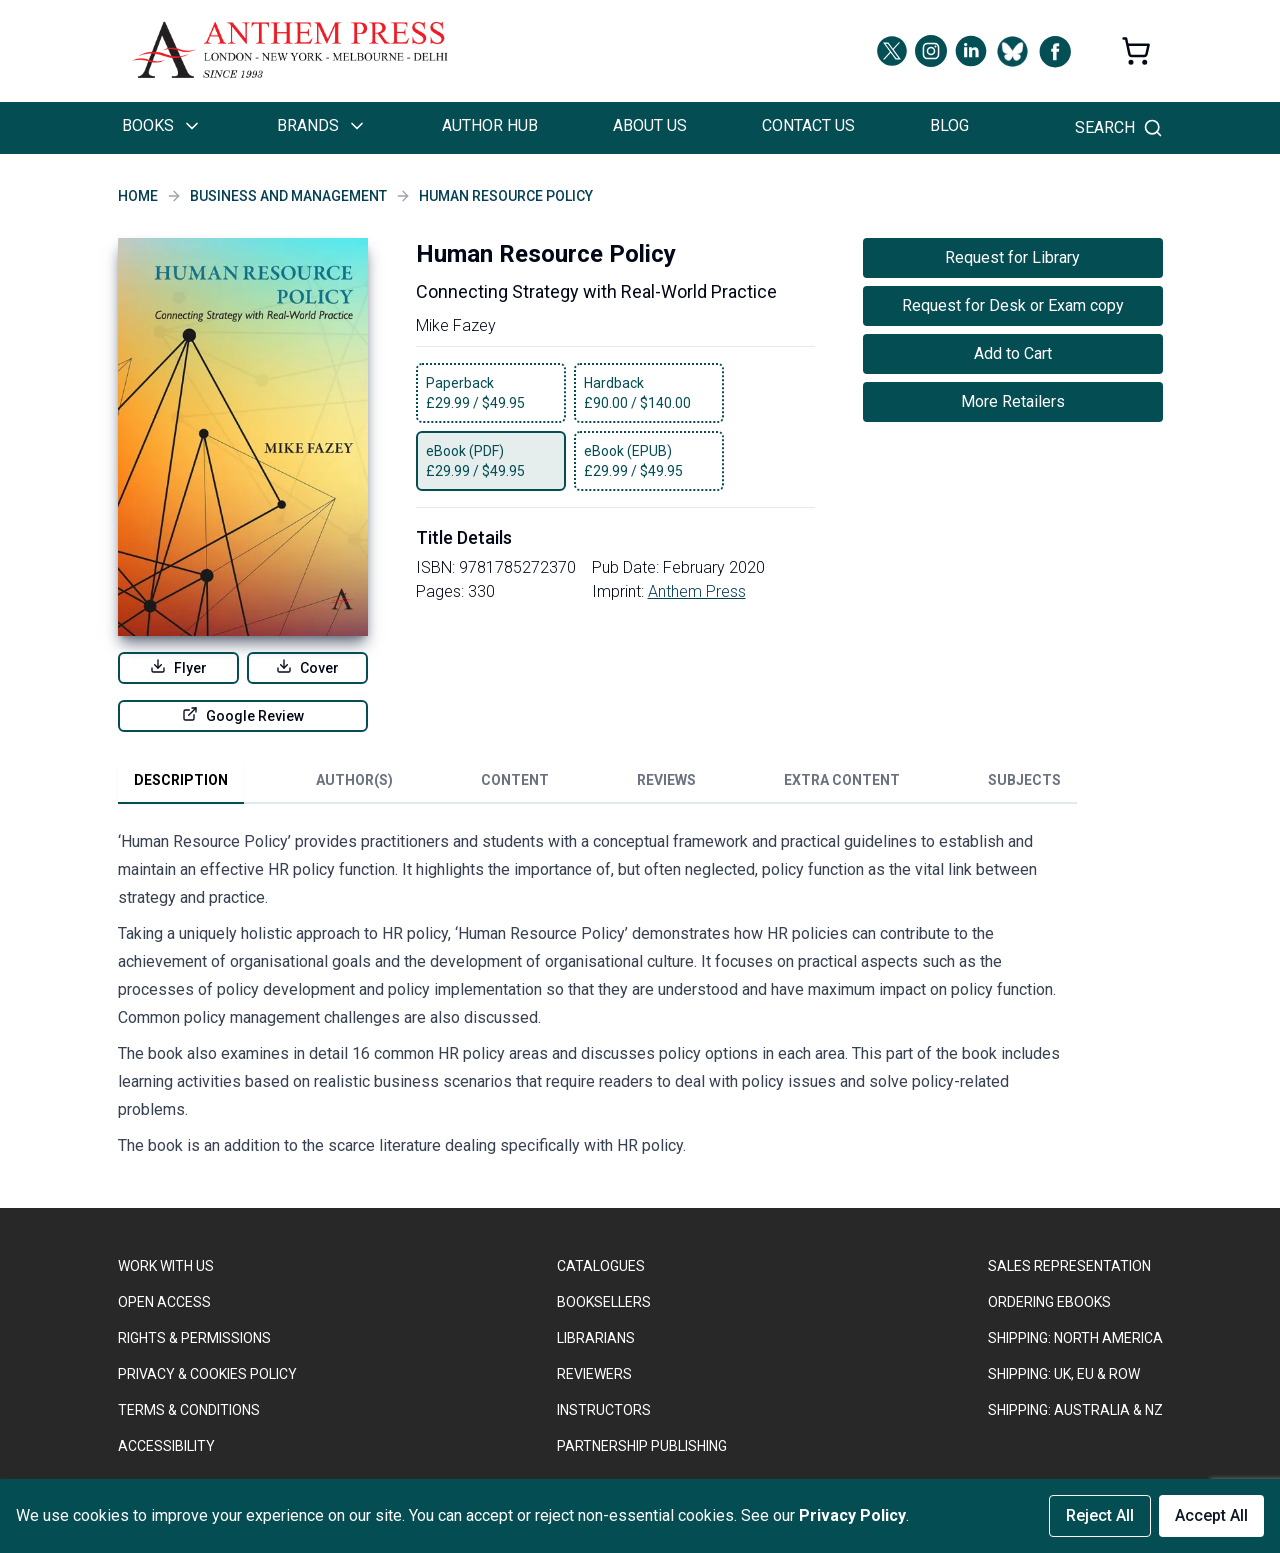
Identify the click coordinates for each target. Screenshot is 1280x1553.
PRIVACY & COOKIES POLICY (207, 1374)
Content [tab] (515, 780)
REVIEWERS (594, 1374)
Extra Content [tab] (842, 780)
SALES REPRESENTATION (1069, 1266)
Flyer (178, 667)
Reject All (1100, 1515)
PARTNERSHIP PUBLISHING (642, 1446)
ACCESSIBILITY (166, 1446)
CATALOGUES (601, 1266)
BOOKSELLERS (604, 1302)
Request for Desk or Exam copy (1013, 305)
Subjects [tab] (1024, 780)
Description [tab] (181, 780)
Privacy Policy (852, 1515)
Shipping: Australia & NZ (1075, 1410)
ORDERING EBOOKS (1049, 1302)
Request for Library (1012, 257)
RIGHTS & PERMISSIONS (194, 1338)
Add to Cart (1013, 353)
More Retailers (1013, 401)
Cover (307, 667)
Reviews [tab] (666, 780)
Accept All (1211, 1515)
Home (138, 196)
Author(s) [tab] (354, 780)
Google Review (243, 715)
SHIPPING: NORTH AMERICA (1075, 1338)
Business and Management (288, 196)
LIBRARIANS (596, 1338)
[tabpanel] (598, 998)
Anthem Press (697, 591)
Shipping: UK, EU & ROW (1064, 1374)
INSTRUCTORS (604, 1410)
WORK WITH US (166, 1266)
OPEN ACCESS (164, 1302)
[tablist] (597, 784)
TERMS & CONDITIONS (189, 1410)
